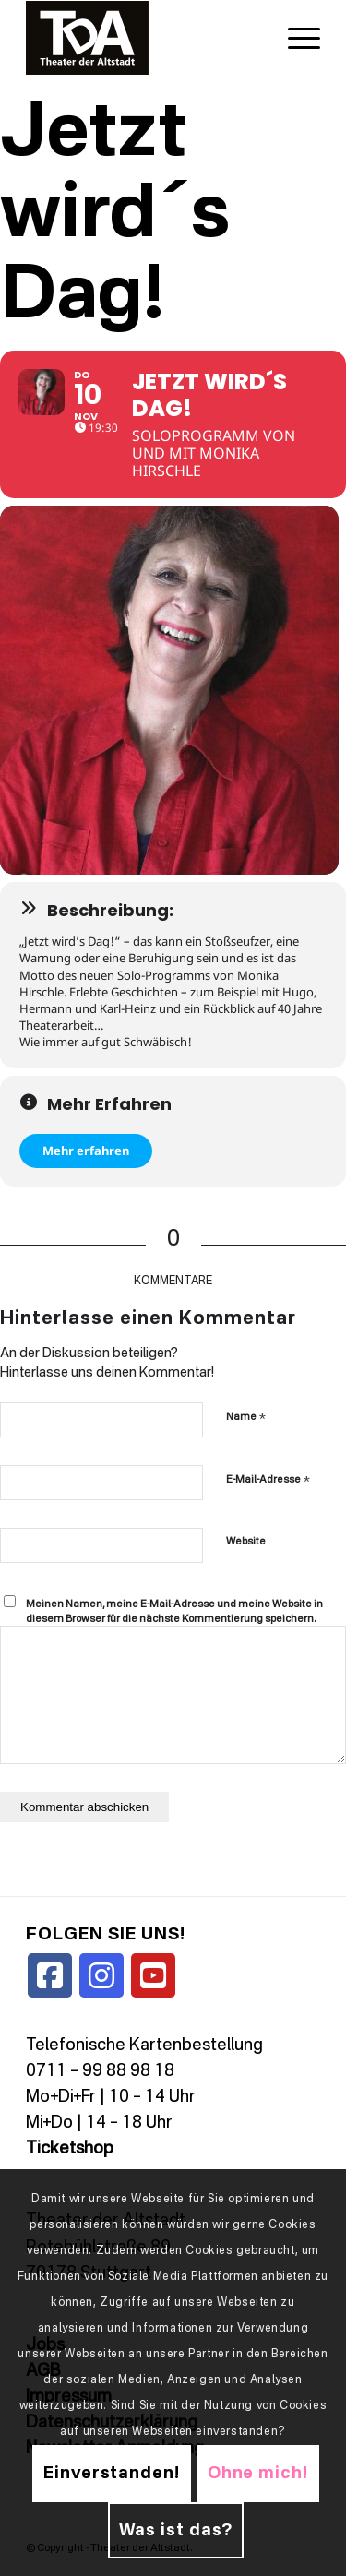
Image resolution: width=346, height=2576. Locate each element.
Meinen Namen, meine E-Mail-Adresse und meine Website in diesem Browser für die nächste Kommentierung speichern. (174, 1613)
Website (246, 1542)
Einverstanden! (111, 2473)
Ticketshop (69, 2149)
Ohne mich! (258, 2473)
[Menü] (294, 38)
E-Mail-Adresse (268, 1479)
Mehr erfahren (85, 1150)
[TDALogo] (143, 38)
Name (246, 1417)
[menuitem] (294, 38)
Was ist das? (176, 2530)
